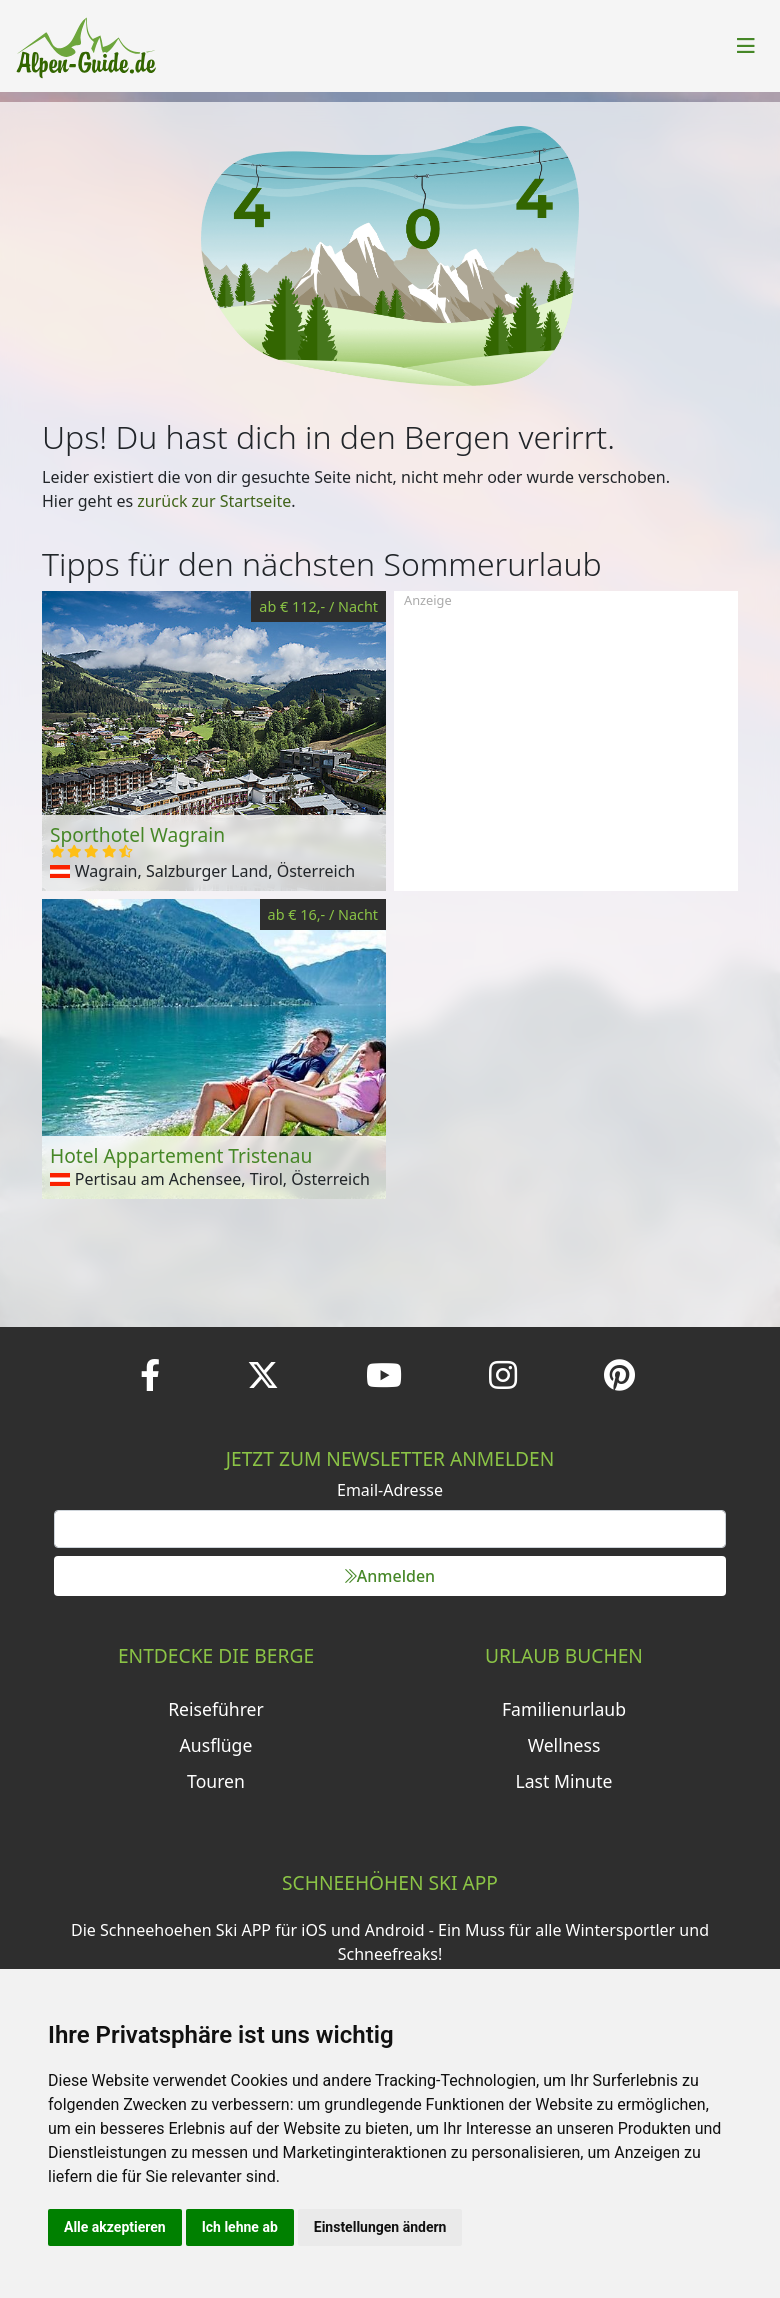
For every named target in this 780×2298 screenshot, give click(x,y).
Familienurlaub (564, 1709)
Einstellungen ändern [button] (380, 2227)
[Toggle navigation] (746, 46)
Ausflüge (216, 1745)
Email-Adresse (390, 1490)
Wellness (564, 1745)
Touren (216, 1781)
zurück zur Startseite (214, 501)
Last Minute (564, 1781)
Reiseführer (216, 1709)
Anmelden (390, 1576)
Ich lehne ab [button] (240, 2227)
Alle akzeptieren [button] (115, 2227)
